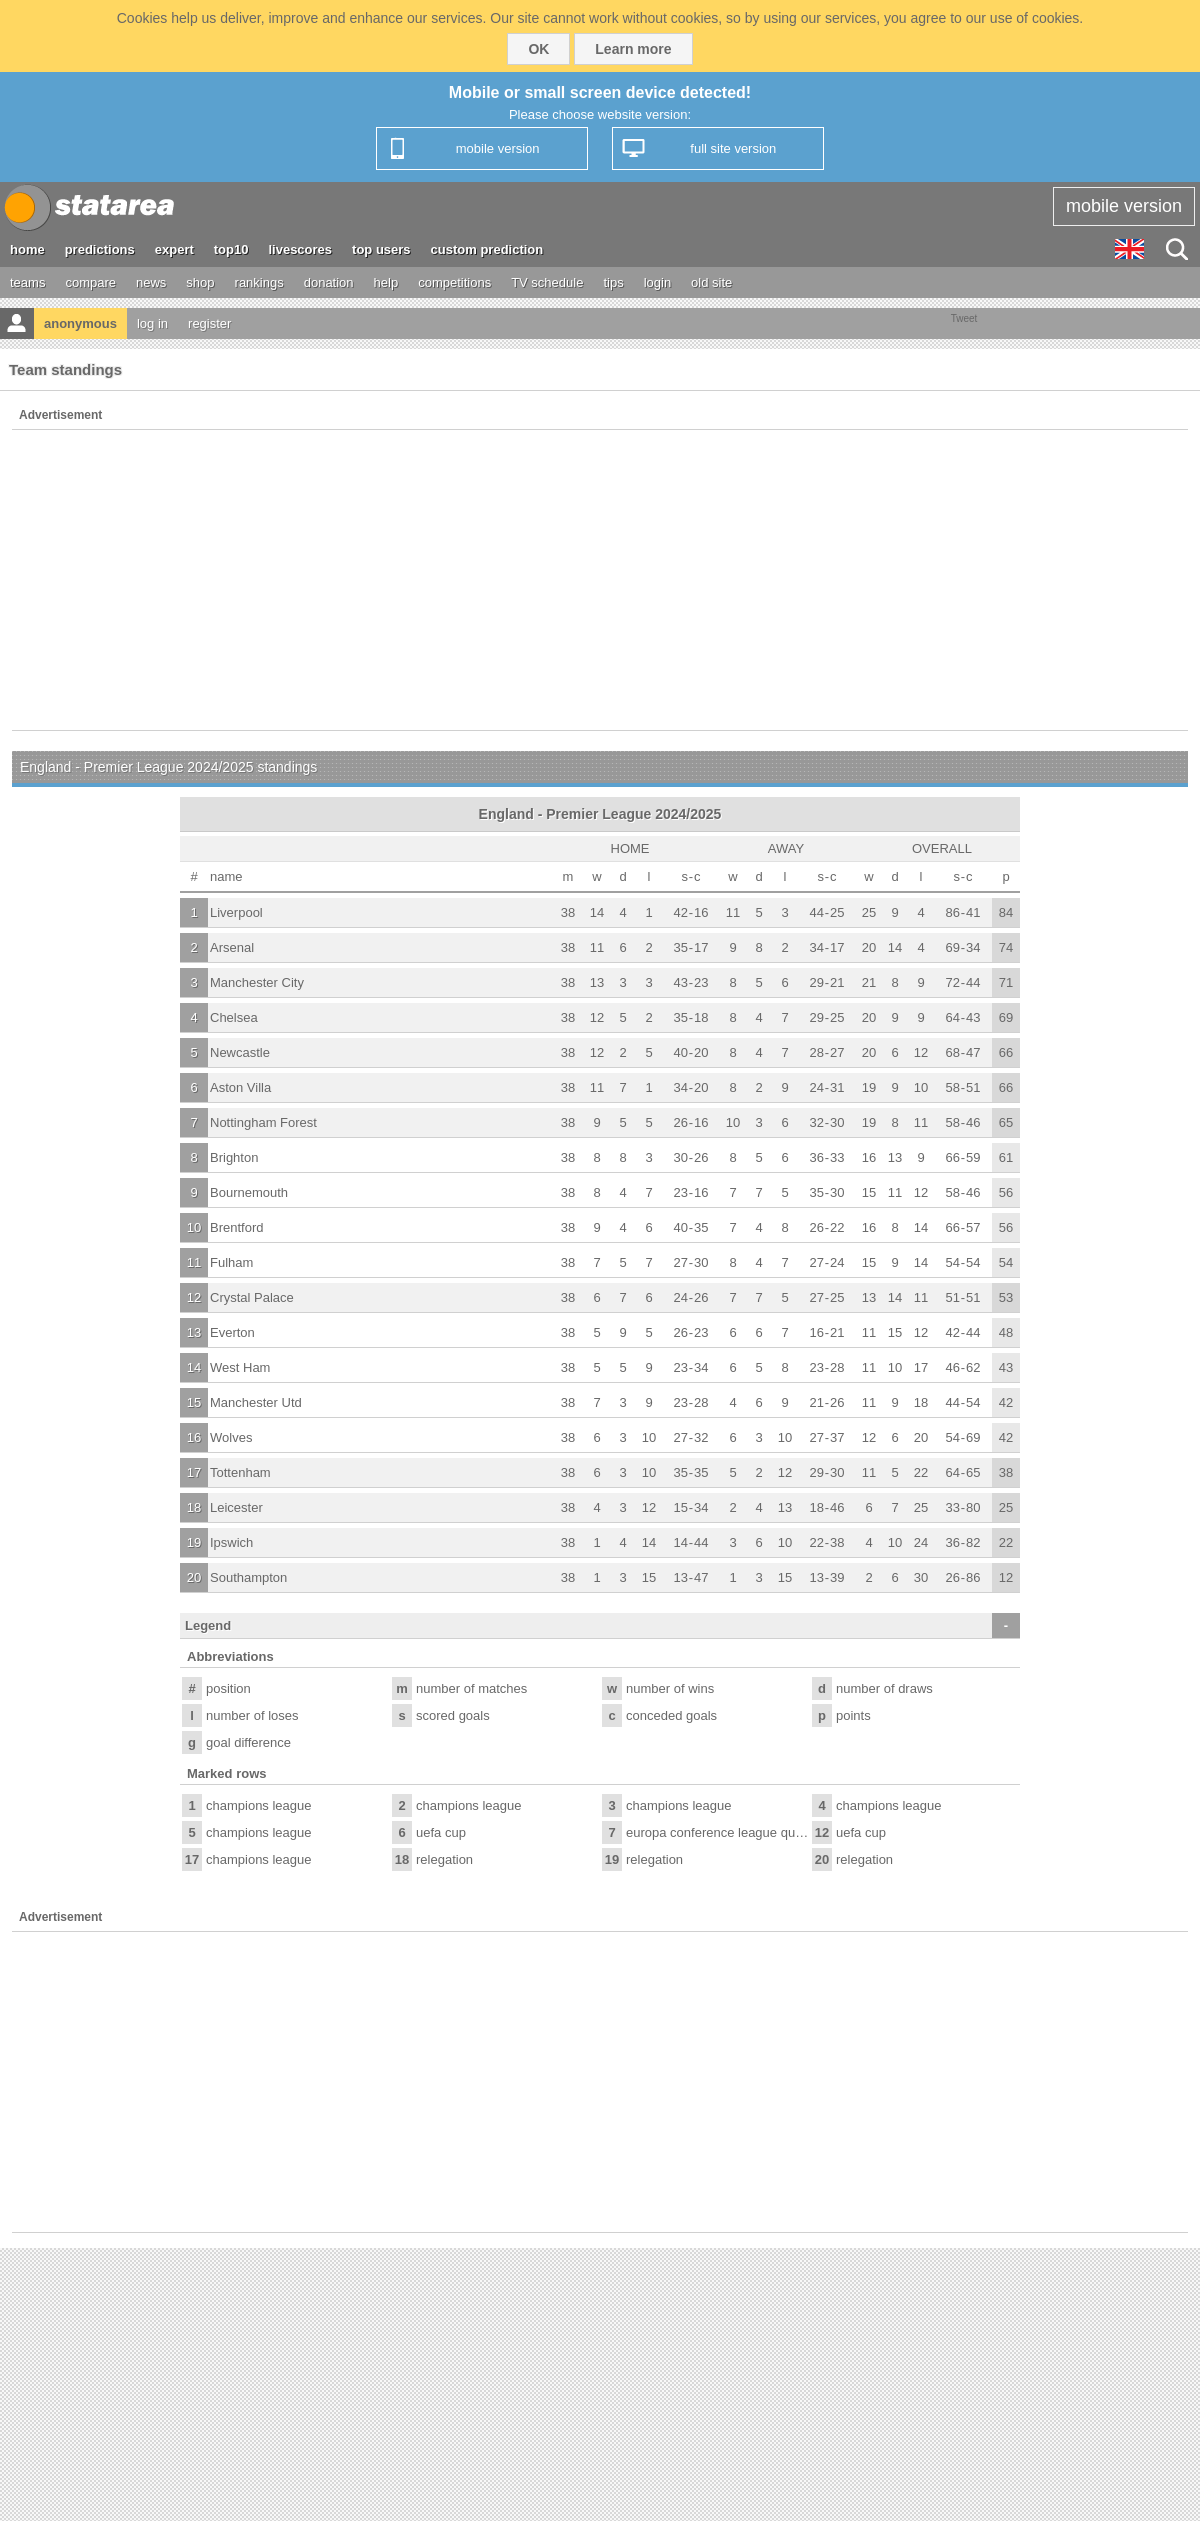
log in (152, 323)
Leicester (236, 1507)
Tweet (964, 318)
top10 (231, 249)
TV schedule (547, 282)
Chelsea (234, 1017)
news (151, 282)
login (657, 282)
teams (27, 282)
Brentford (236, 1227)
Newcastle (240, 1052)
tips (613, 282)
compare (90, 282)
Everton (232, 1332)
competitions (454, 282)
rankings (259, 282)
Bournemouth (249, 1192)
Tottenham (240, 1472)
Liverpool (236, 912)
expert (174, 249)
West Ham (240, 1367)
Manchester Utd (256, 1402)
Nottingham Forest (263, 1122)
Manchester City (257, 982)
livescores (300, 249)
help (386, 282)
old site (711, 282)
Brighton (234, 1157)
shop (200, 282)
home (27, 249)
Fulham (231, 1262)
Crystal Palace (252, 1297)
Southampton (248, 1577)
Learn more (633, 49)
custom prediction (487, 249)
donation (329, 282)
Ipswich (231, 1542)
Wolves (231, 1437)
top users (381, 249)
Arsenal (232, 947)
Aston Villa (240, 1087)
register (209, 323)
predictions (100, 249)
